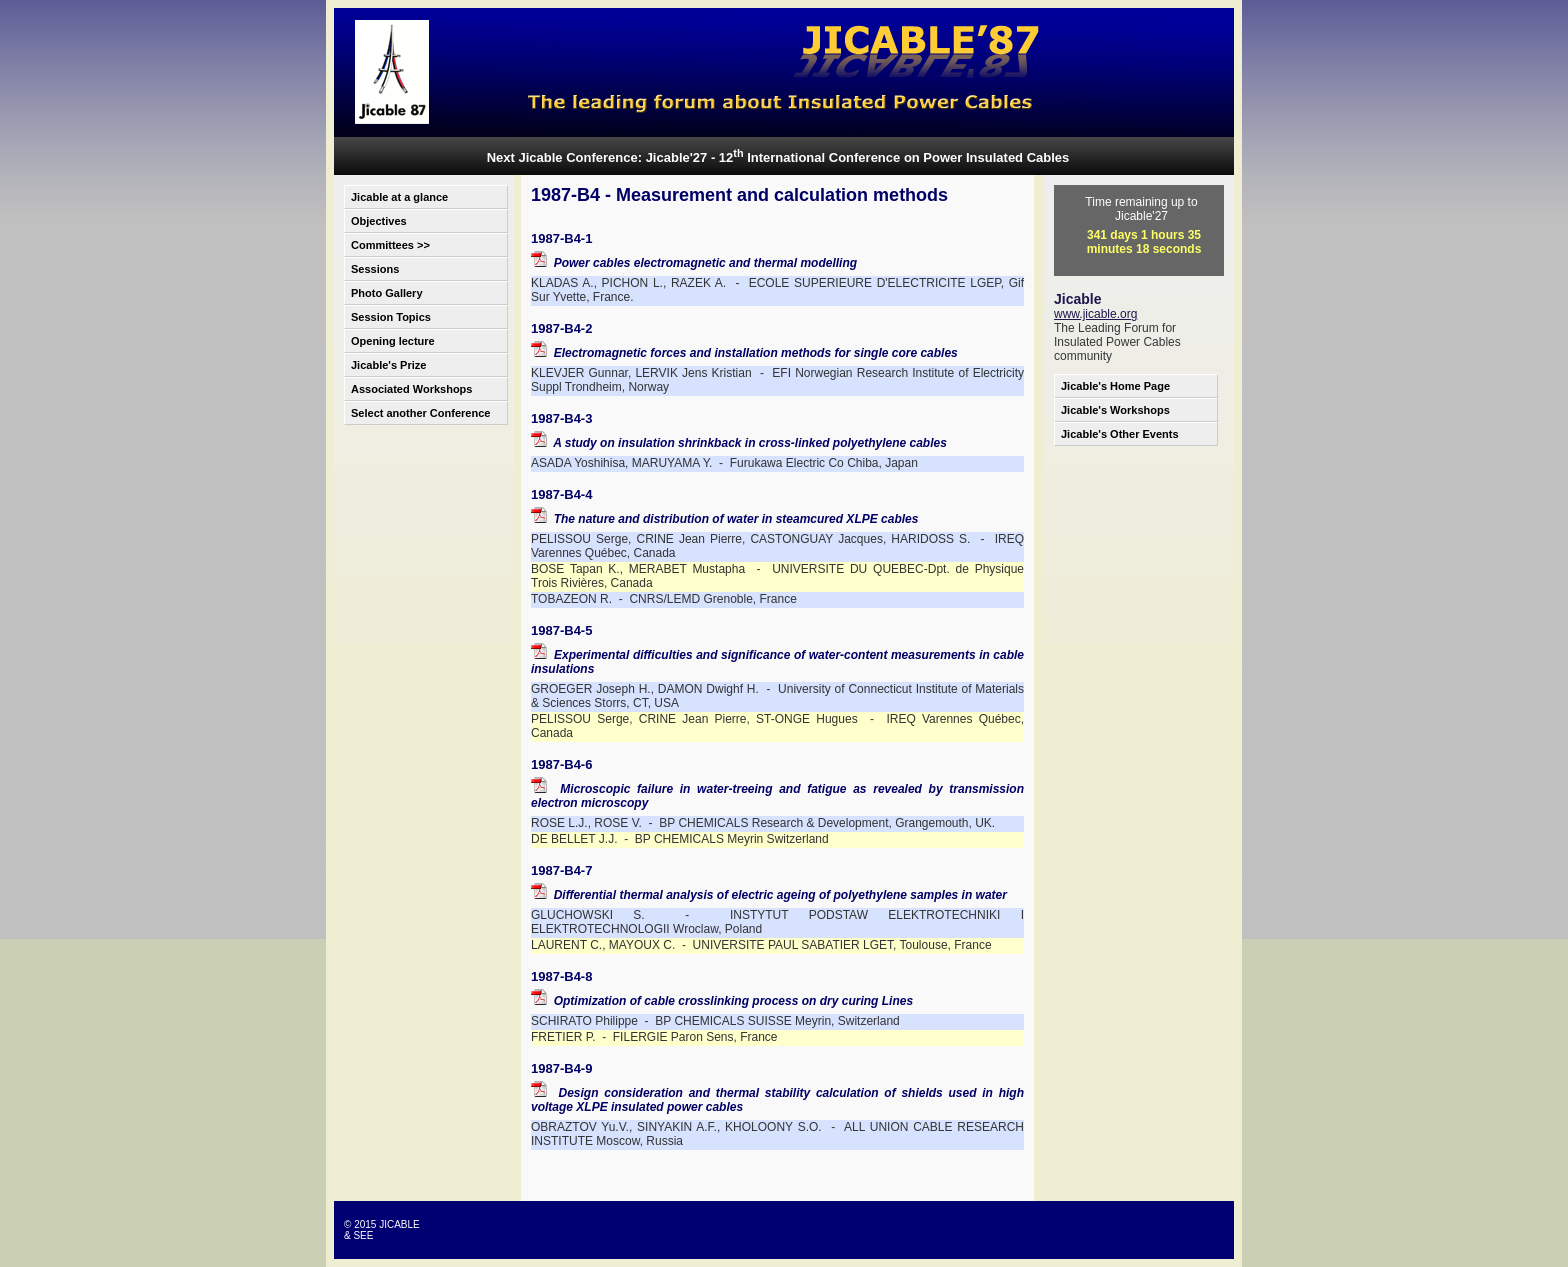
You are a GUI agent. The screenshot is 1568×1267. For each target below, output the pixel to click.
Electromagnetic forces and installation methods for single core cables (744, 353)
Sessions (375, 269)
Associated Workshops (411, 389)
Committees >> (390, 245)
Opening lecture (393, 341)
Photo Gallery (387, 293)
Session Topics (391, 317)
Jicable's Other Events (1120, 434)
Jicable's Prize (388, 365)
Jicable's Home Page (1115, 386)
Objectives (379, 221)
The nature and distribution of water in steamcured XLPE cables (724, 519)
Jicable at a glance (399, 197)
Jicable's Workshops (1115, 410)
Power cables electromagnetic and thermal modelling (694, 263)
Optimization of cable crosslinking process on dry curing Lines (722, 1001)
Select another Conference (420, 413)
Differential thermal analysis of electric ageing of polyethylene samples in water (769, 895)
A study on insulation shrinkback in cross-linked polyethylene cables (739, 443)
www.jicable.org (1095, 314)
